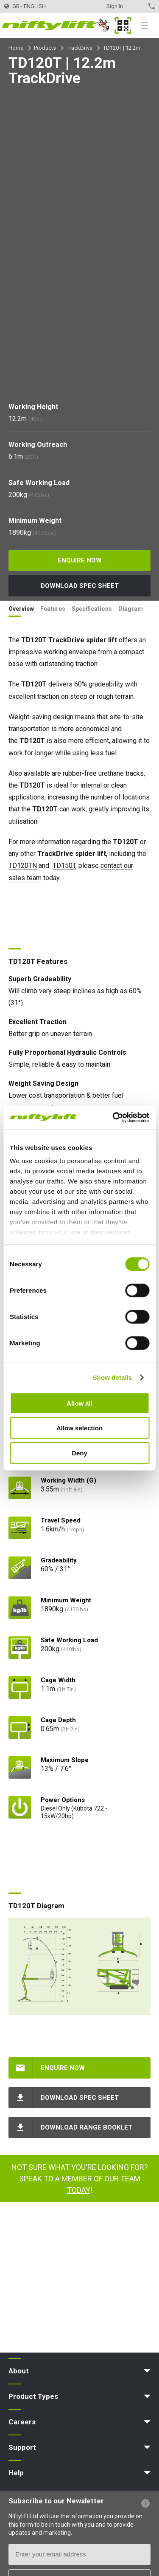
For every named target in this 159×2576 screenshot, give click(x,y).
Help (16, 2473)
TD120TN (22, 865)
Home (15, 48)
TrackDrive (79, 48)
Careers (22, 2422)
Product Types (33, 2396)
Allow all (79, 1403)
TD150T (64, 865)
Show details (112, 1377)
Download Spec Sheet (80, 586)
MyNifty (122, 25)
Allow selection (79, 1428)
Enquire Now (80, 560)
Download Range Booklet (86, 2127)
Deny (79, 1452)
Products (45, 48)
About (18, 2371)
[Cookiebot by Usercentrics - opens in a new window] (113, 1117)
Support (22, 2447)
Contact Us (136, 6)
